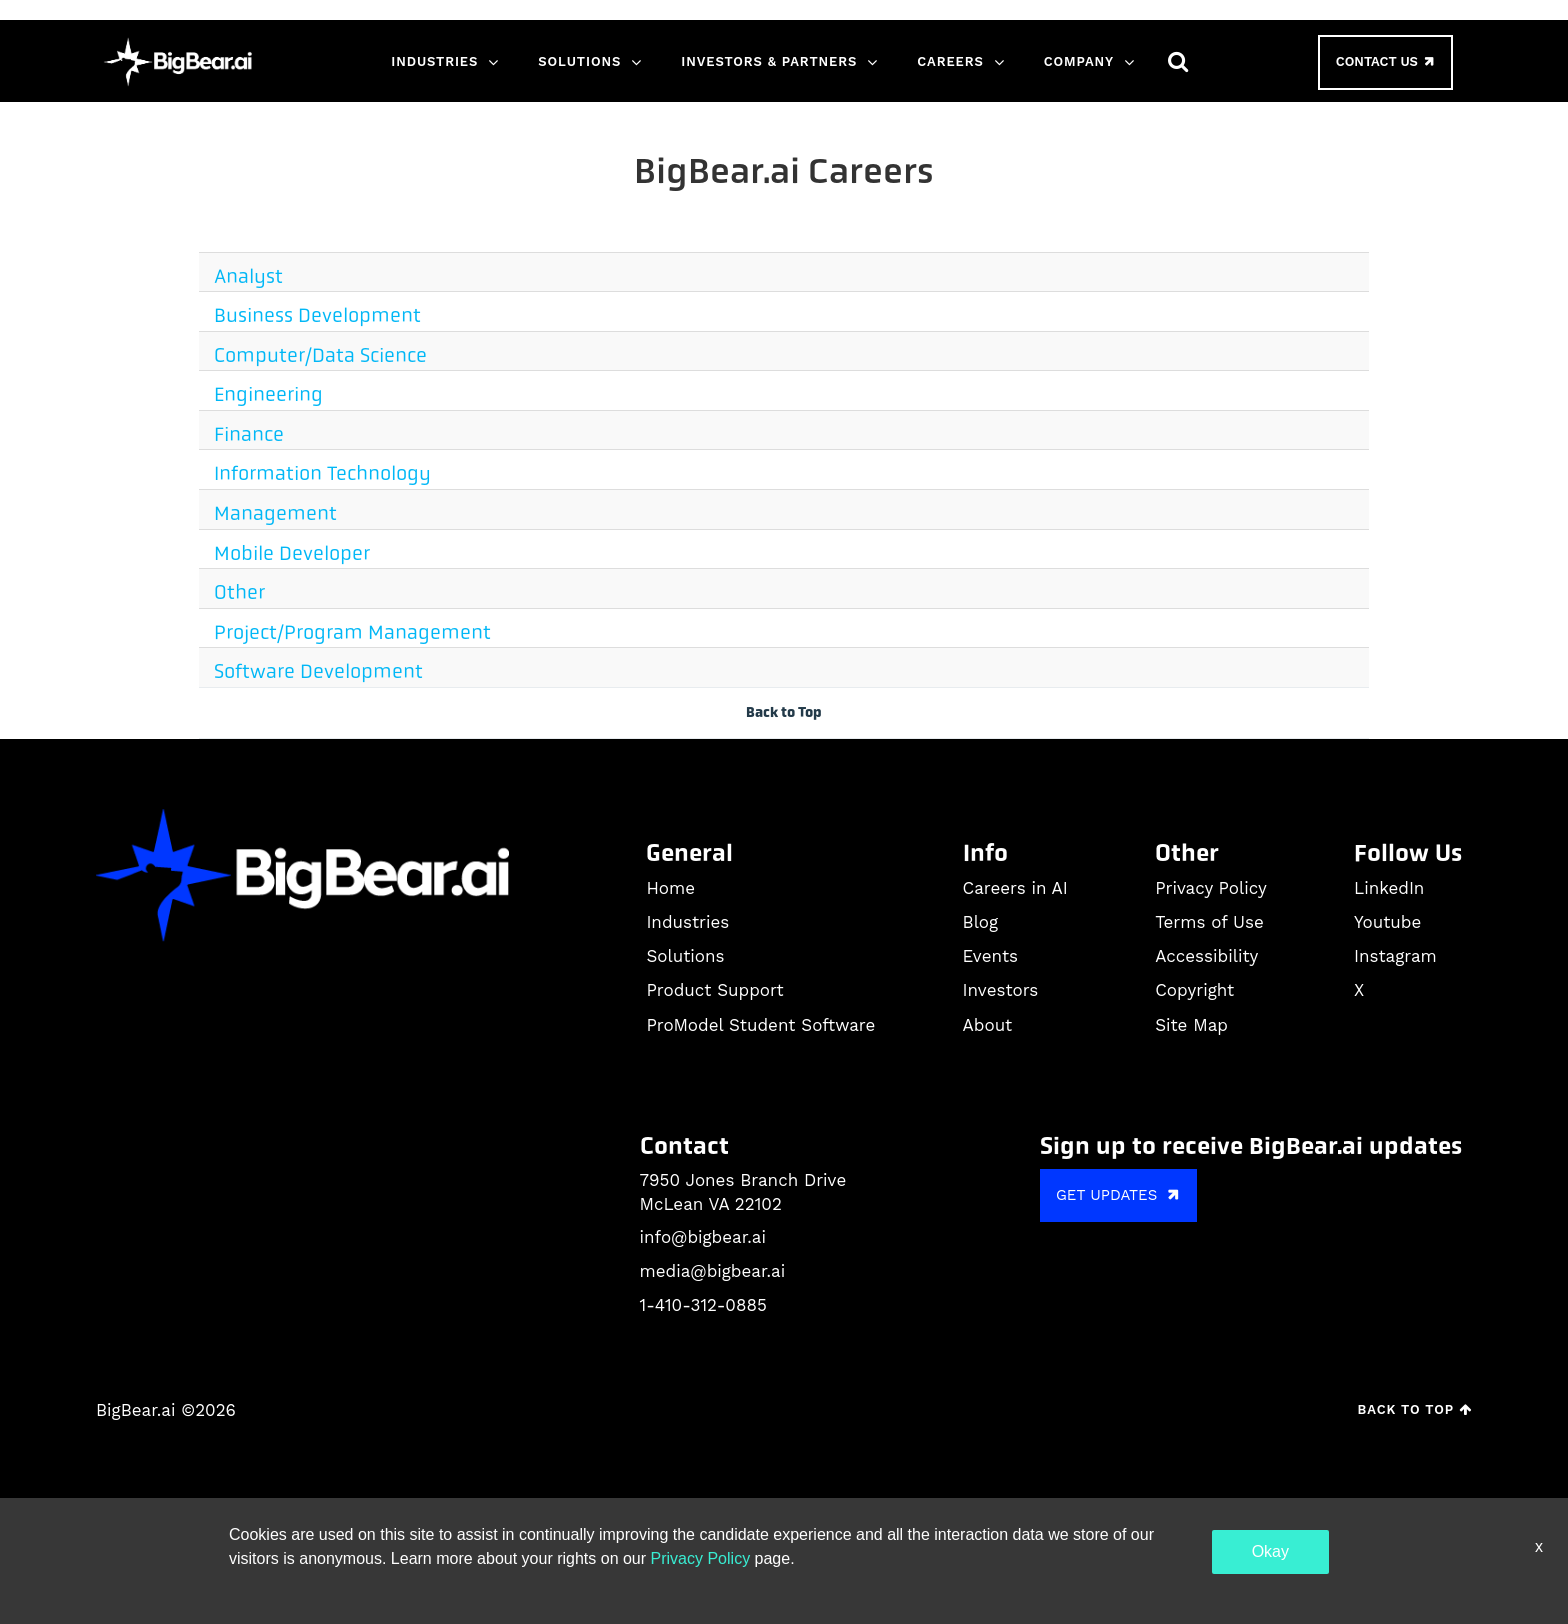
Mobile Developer (292, 553)
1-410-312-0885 (703, 1305)
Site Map (1191, 1025)
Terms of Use (1209, 922)
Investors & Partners (769, 61)
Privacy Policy (1211, 888)
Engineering (268, 394)
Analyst (248, 276)
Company (1079, 61)
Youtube (1387, 922)
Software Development (318, 671)
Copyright (1194, 990)
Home (670, 888)
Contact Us (1387, 62)
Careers (950, 61)
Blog (981, 922)
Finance (249, 434)
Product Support (714, 990)
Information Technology (322, 473)
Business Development (317, 315)
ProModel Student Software (760, 1025)
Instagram (1395, 956)
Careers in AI (1015, 888)
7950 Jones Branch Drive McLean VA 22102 (743, 1192)
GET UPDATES (1120, 1194)
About (988, 1025)
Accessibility (1206, 956)
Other (239, 592)
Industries (434, 61)
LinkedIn (1389, 888)
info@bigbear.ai (703, 1237)
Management (275, 513)
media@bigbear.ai (713, 1271)
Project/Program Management (352, 632)
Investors (1001, 990)
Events (990, 956)
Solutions (579, 61)
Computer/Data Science (320, 355)
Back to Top (784, 712)
